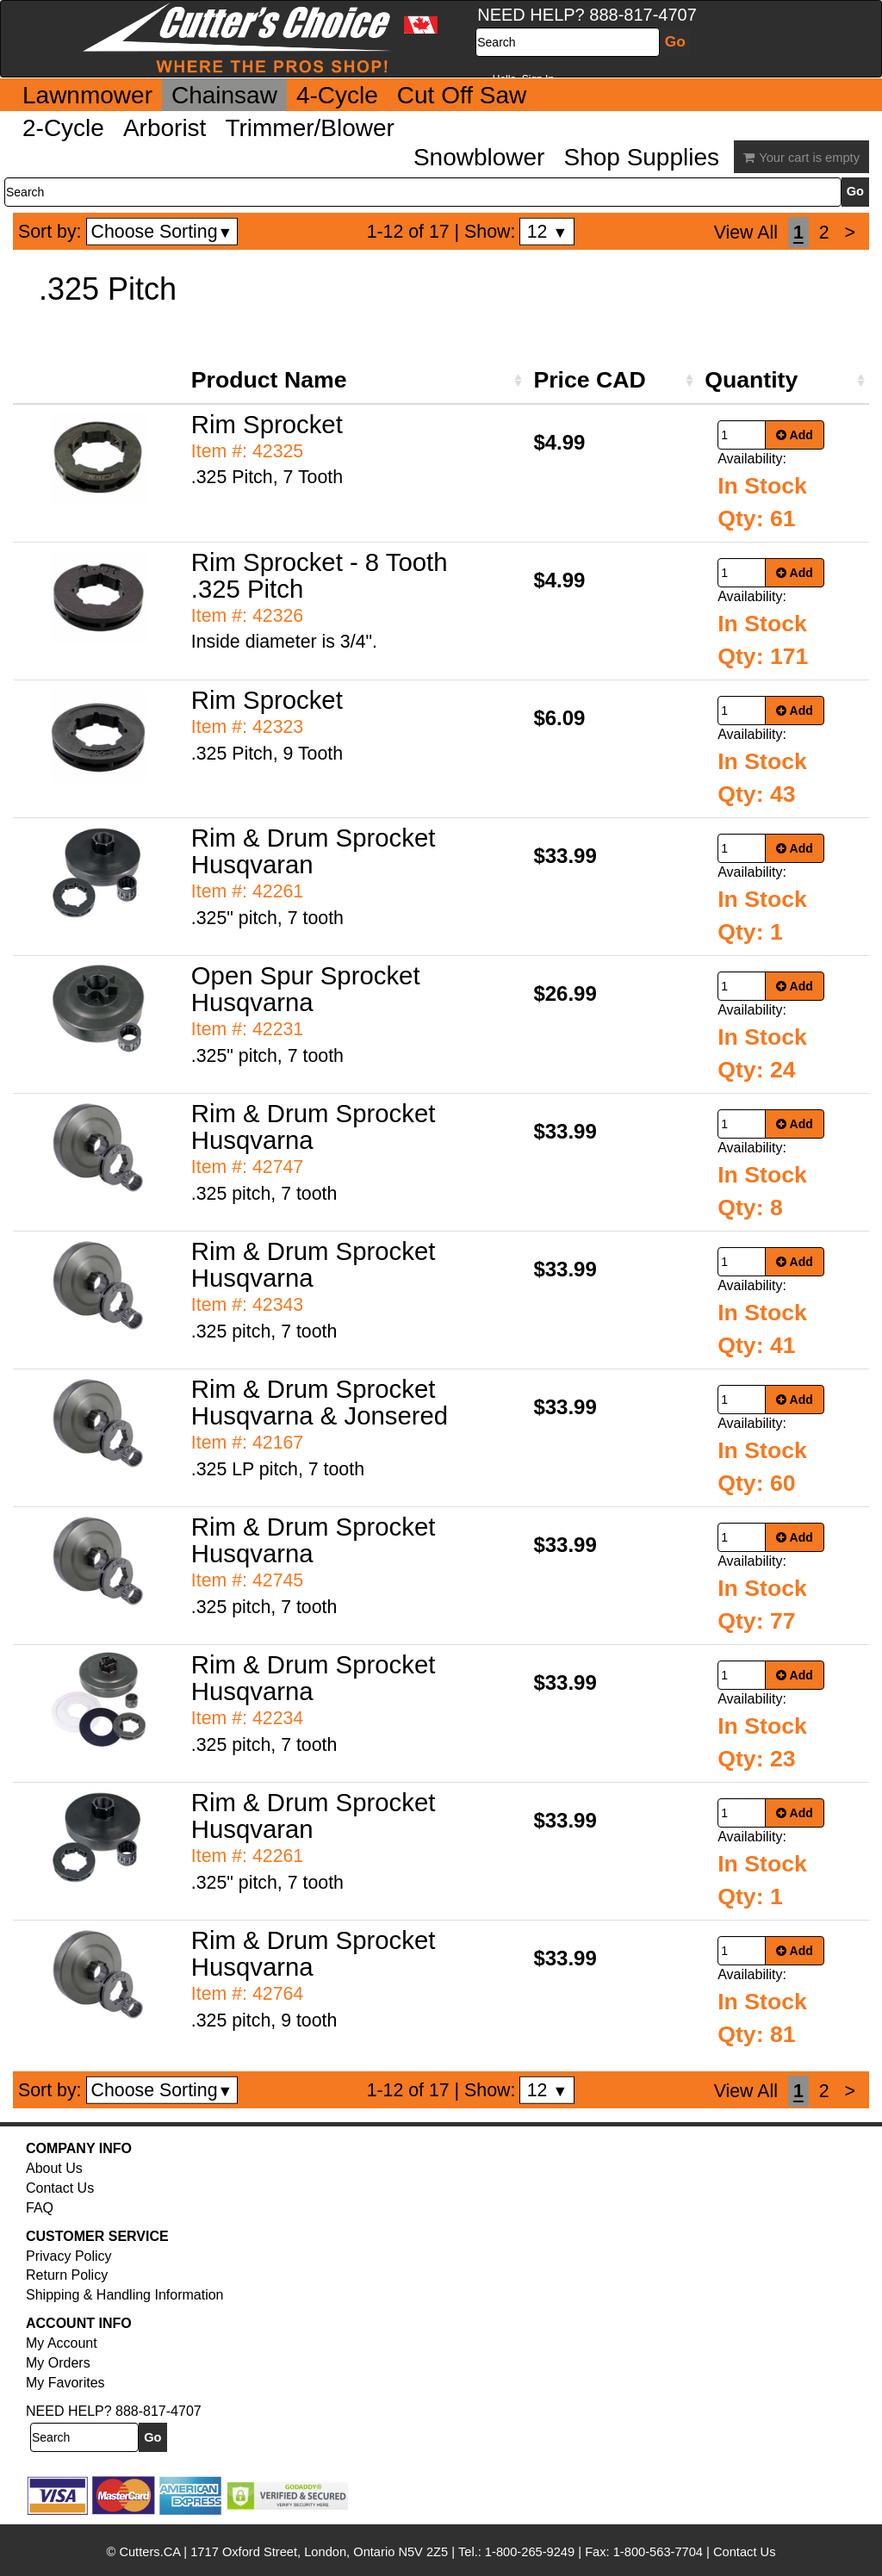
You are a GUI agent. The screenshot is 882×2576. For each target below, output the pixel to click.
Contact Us (60, 2188)
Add (794, 435)
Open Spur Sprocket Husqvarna (305, 988)
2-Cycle (63, 128)
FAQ (39, 2207)
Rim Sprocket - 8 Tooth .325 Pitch (319, 575)
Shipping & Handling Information (124, 2294)
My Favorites (65, 2382)
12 (547, 231)
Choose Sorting (162, 231)
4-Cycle (337, 95)
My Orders (58, 2363)
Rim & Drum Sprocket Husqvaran (313, 850)
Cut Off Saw (461, 95)
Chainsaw (224, 95)
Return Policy (67, 2275)
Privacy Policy (69, 2256)
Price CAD (589, 380)
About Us (54, 2168)
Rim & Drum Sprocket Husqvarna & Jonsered (319, 1402)
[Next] (850, 232)
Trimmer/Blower (309, 128)
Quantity (751, 380)
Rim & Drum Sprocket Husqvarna (313, 1126)
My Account (61, 2343)
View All (746, 232)
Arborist (164, 128)
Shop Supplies (641, 157)
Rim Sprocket (267, 424)
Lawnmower (87, 95)
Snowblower (479, 157)
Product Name (269, 380)
